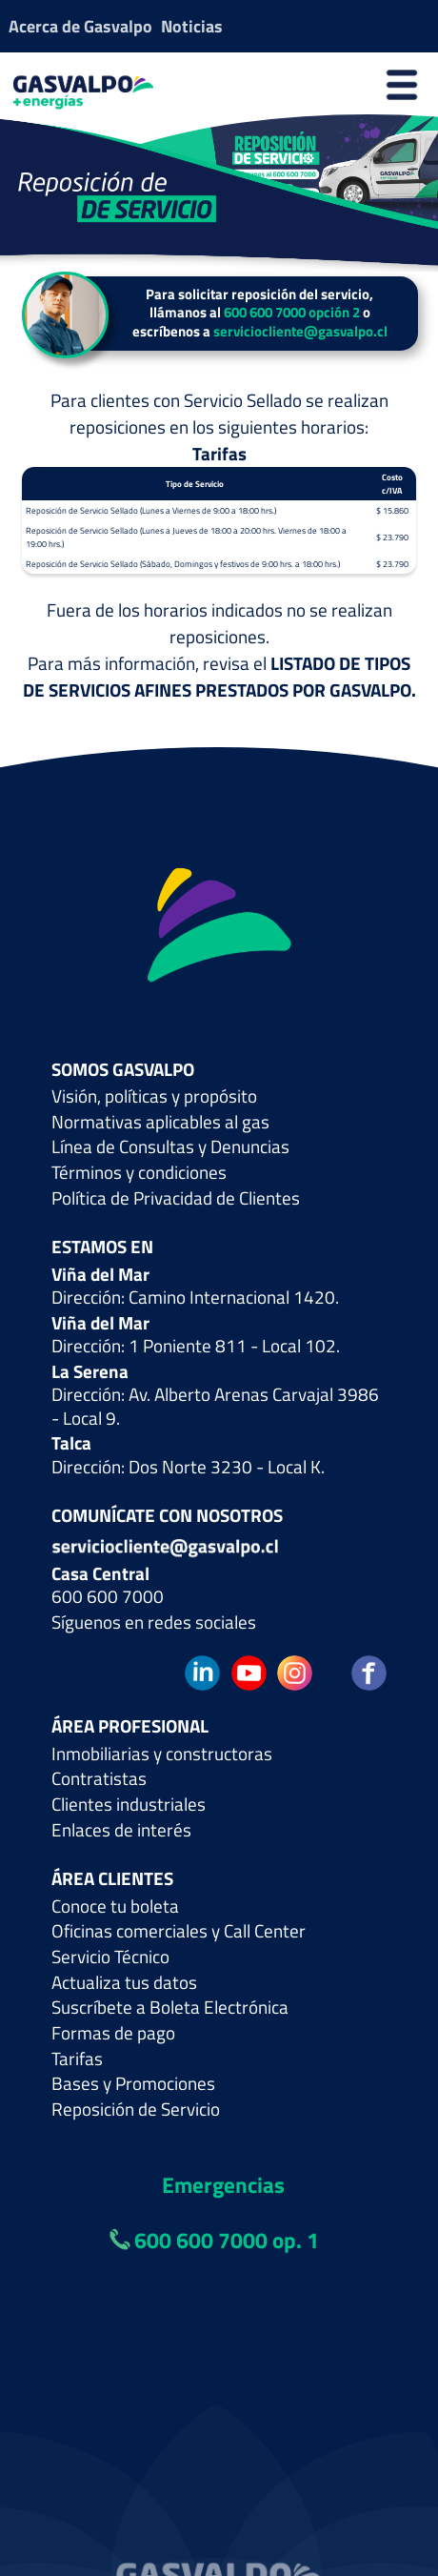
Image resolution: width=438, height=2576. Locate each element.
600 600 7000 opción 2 (292, 312)
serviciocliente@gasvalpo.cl (300, 331)
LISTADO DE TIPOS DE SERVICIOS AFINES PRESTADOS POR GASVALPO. (219, 676)
